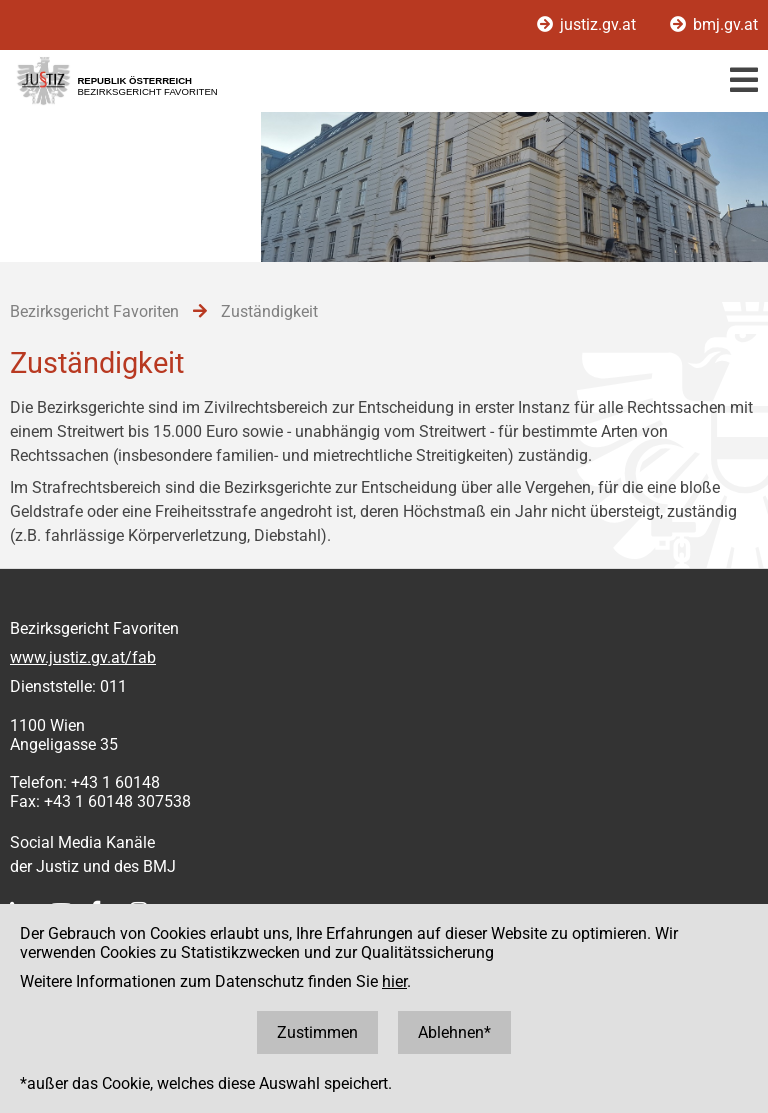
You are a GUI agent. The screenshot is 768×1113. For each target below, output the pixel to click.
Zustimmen (317, 1032)
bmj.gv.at (714, 24)
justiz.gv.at (588, 24)
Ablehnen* (454, 1032)
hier (394, 981)
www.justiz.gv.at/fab (83, 657)
